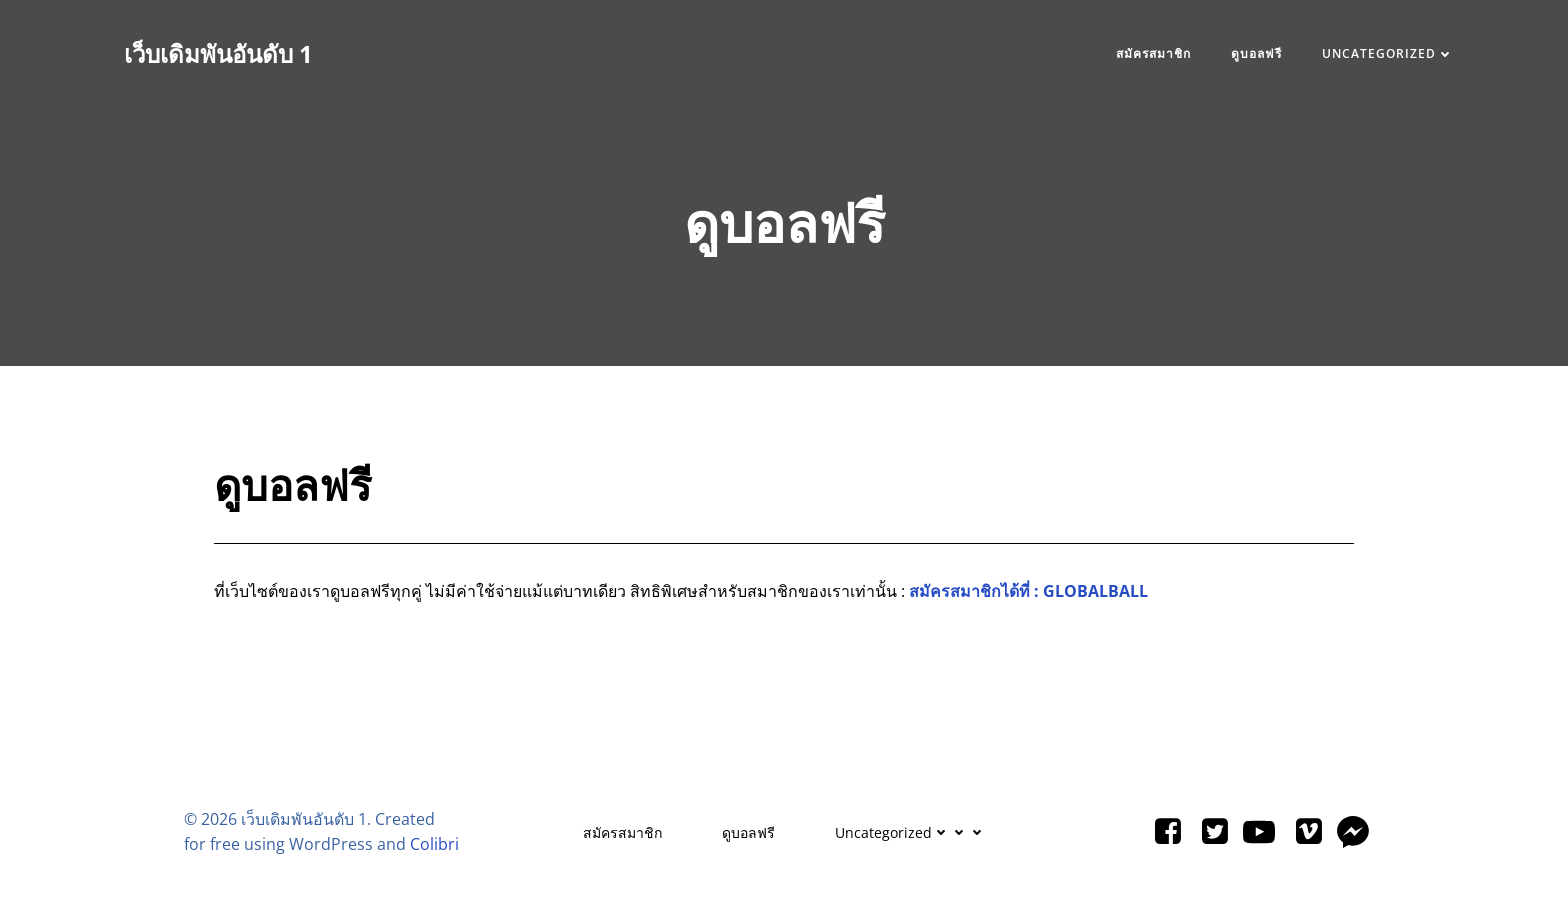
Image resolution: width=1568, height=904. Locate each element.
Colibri (434, 844)
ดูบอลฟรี (1256, 53)
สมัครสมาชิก (1153, 53)
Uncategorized (1388, 53)
